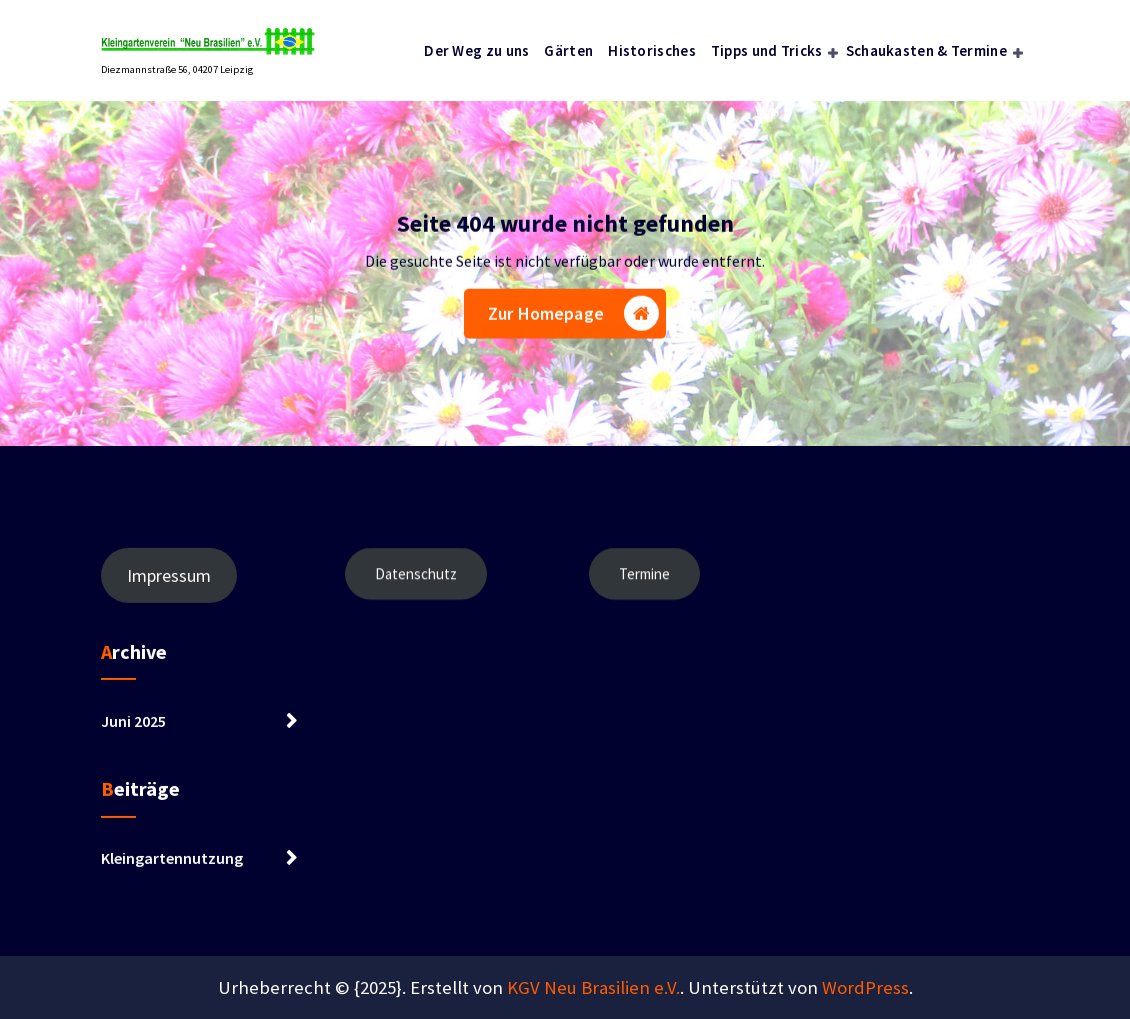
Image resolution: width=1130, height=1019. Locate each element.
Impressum (169, 588)
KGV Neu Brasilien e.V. (593, 987)
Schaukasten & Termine (926, 50)
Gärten (568, 50)
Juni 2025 (133, 734)
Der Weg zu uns (476, 50)
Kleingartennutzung (172, 872)
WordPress (865, 987)
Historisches (652, 50)
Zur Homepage (573, 317)
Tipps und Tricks (767, 50)
